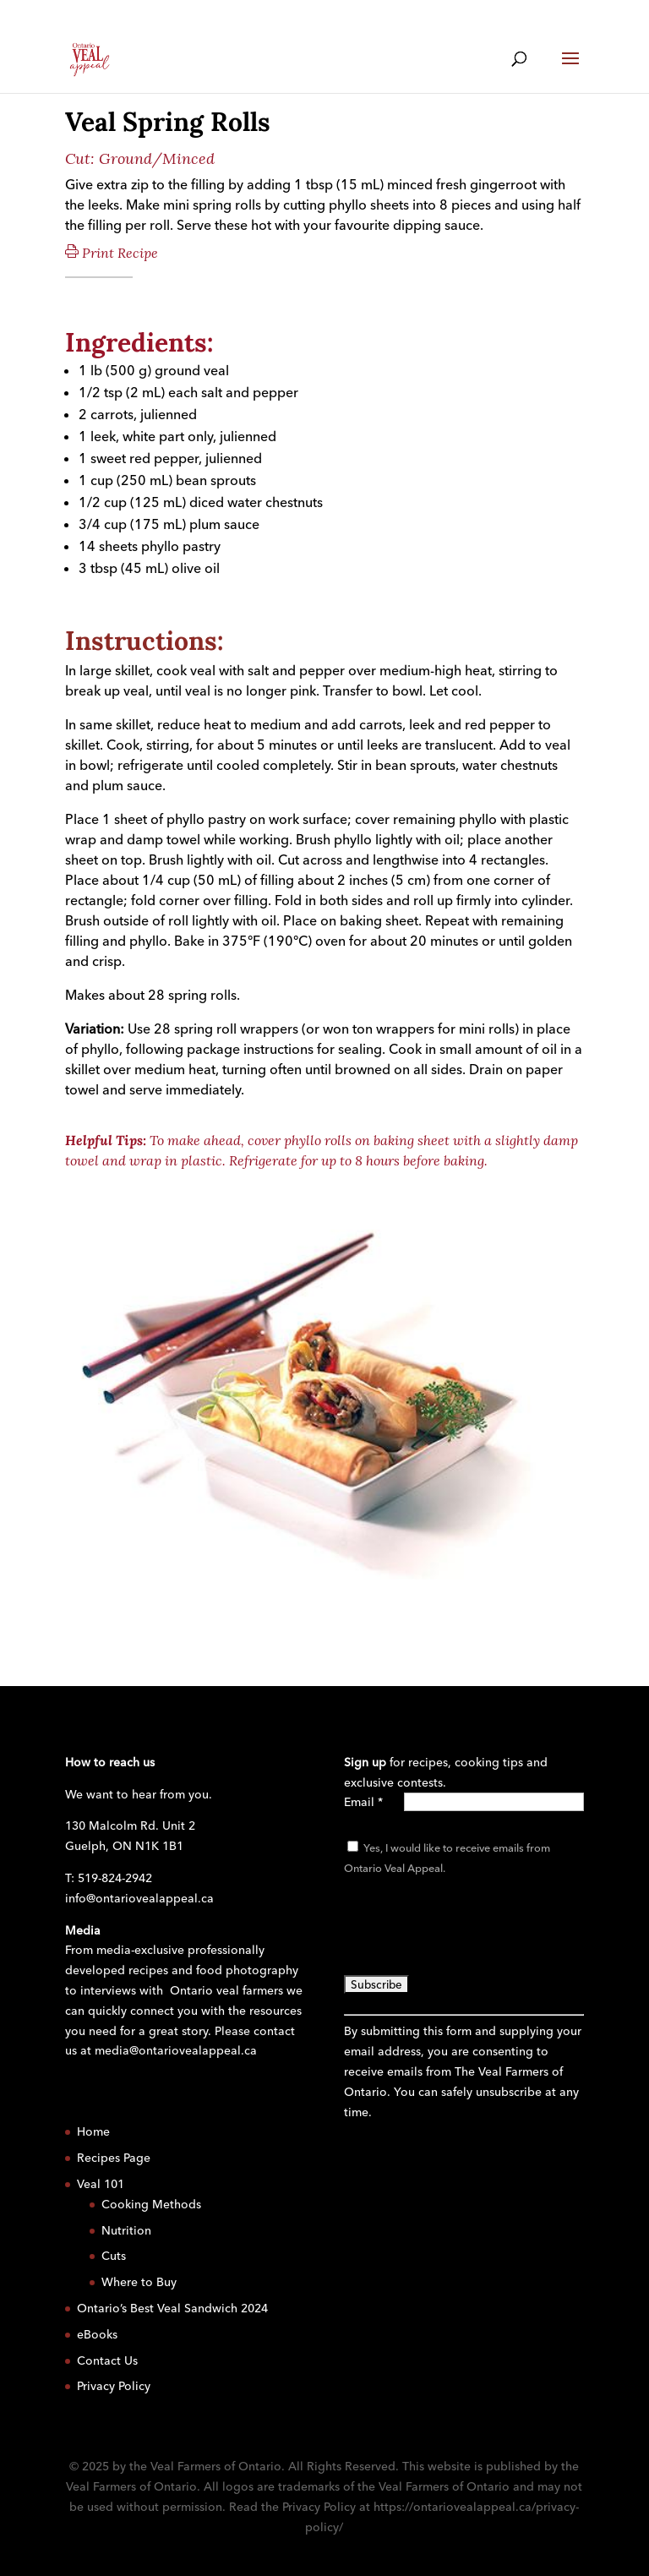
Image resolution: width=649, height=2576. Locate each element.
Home (93, 2131)
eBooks (97, 2334)
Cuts (113, 2255)
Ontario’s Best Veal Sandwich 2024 (172, 2308)
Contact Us (107, 2360)
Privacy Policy (113, 2385)
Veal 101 (100, 2183)
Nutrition (126, 2230)
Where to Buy (139, 2281)
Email (363, 1801)
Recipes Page (113, 2157)
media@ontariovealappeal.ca (176, 2050)
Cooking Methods (151, 2204)
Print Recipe (111, 253)
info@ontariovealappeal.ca (139, 1898)
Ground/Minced (157, 158)
